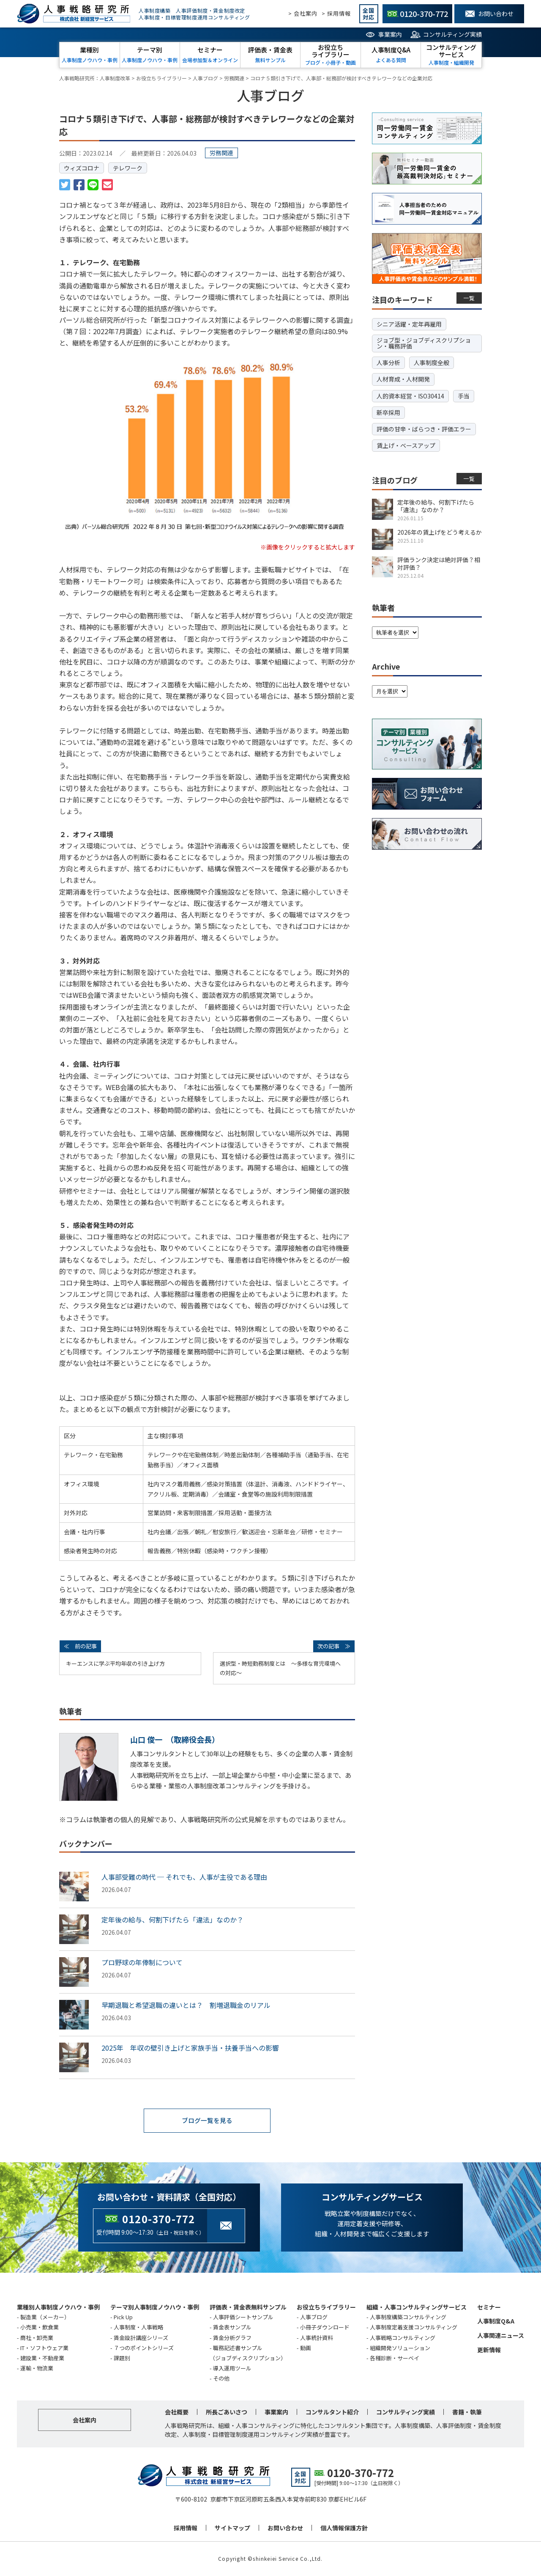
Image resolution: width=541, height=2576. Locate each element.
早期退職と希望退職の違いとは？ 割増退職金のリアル (185, 2005)
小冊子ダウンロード (325, 2328)
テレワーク (127, 168)
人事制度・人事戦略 (138, 2328)
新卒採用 (388, 412)
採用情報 (185, 2528)
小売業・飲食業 (39, 2328)
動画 (305, 2348)
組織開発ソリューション (400, 2348)
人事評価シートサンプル (243, 2318)
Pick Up (123, 2318)
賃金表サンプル (232, 2328)
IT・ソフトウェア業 (44, 2348)
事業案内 (390, 34)
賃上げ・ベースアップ (406, 445)
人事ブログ (314, 2318)
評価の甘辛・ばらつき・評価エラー (424, 429)
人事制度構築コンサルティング (408, 2318)
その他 (221, 2379)
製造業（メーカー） (45, 2318)
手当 (464, 396)
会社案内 (84, 2420)
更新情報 (489, 2350)
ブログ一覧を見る (207, 2121)
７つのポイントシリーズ (144, 2348)
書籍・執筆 (467, 2412)
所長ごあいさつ (226, 2412)
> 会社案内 (302, 13)
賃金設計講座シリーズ (141, 2338)
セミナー (489, 2307)
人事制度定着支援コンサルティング (413, 2328)
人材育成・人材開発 (403, 379)
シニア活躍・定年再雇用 (409, 324)
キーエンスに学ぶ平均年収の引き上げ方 (115, 1663)
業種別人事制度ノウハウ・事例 (58, 2307)
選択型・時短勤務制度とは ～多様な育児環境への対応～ (280, 1668)
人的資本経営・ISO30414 (410, 396)
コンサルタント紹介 (332, 2412)
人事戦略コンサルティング (402, 2338)
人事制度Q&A (495, 2322)
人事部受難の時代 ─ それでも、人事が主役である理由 (184, 1877)
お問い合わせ (285, 2528)
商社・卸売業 (36, 2338)
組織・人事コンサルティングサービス (416, 2307)
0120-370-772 (158, 2219)
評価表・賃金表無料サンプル (248, 2307)
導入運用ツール (232, 2369)
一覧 (469, 298)
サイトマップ (232, 2528)
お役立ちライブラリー (326, 2307)
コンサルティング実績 (452, 34)
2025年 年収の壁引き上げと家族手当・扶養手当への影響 (190, 2048)
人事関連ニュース (500, 2336)
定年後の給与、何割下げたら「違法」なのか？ (172, 1919)
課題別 (122, 2358)
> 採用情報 (336, 13)
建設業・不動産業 (42, 2358)
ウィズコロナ (81, 168)
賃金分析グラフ (232, 2338)
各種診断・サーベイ (394, 2358)
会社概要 (177, 2412)
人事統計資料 (316, 2338)
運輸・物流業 (36, 2369)
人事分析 (388, 362)
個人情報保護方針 (344, 2528)
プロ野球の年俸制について (142, 1962)
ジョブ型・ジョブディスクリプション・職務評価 (424, 343)
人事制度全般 (431, 362)
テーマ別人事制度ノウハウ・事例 (154, 2307)
